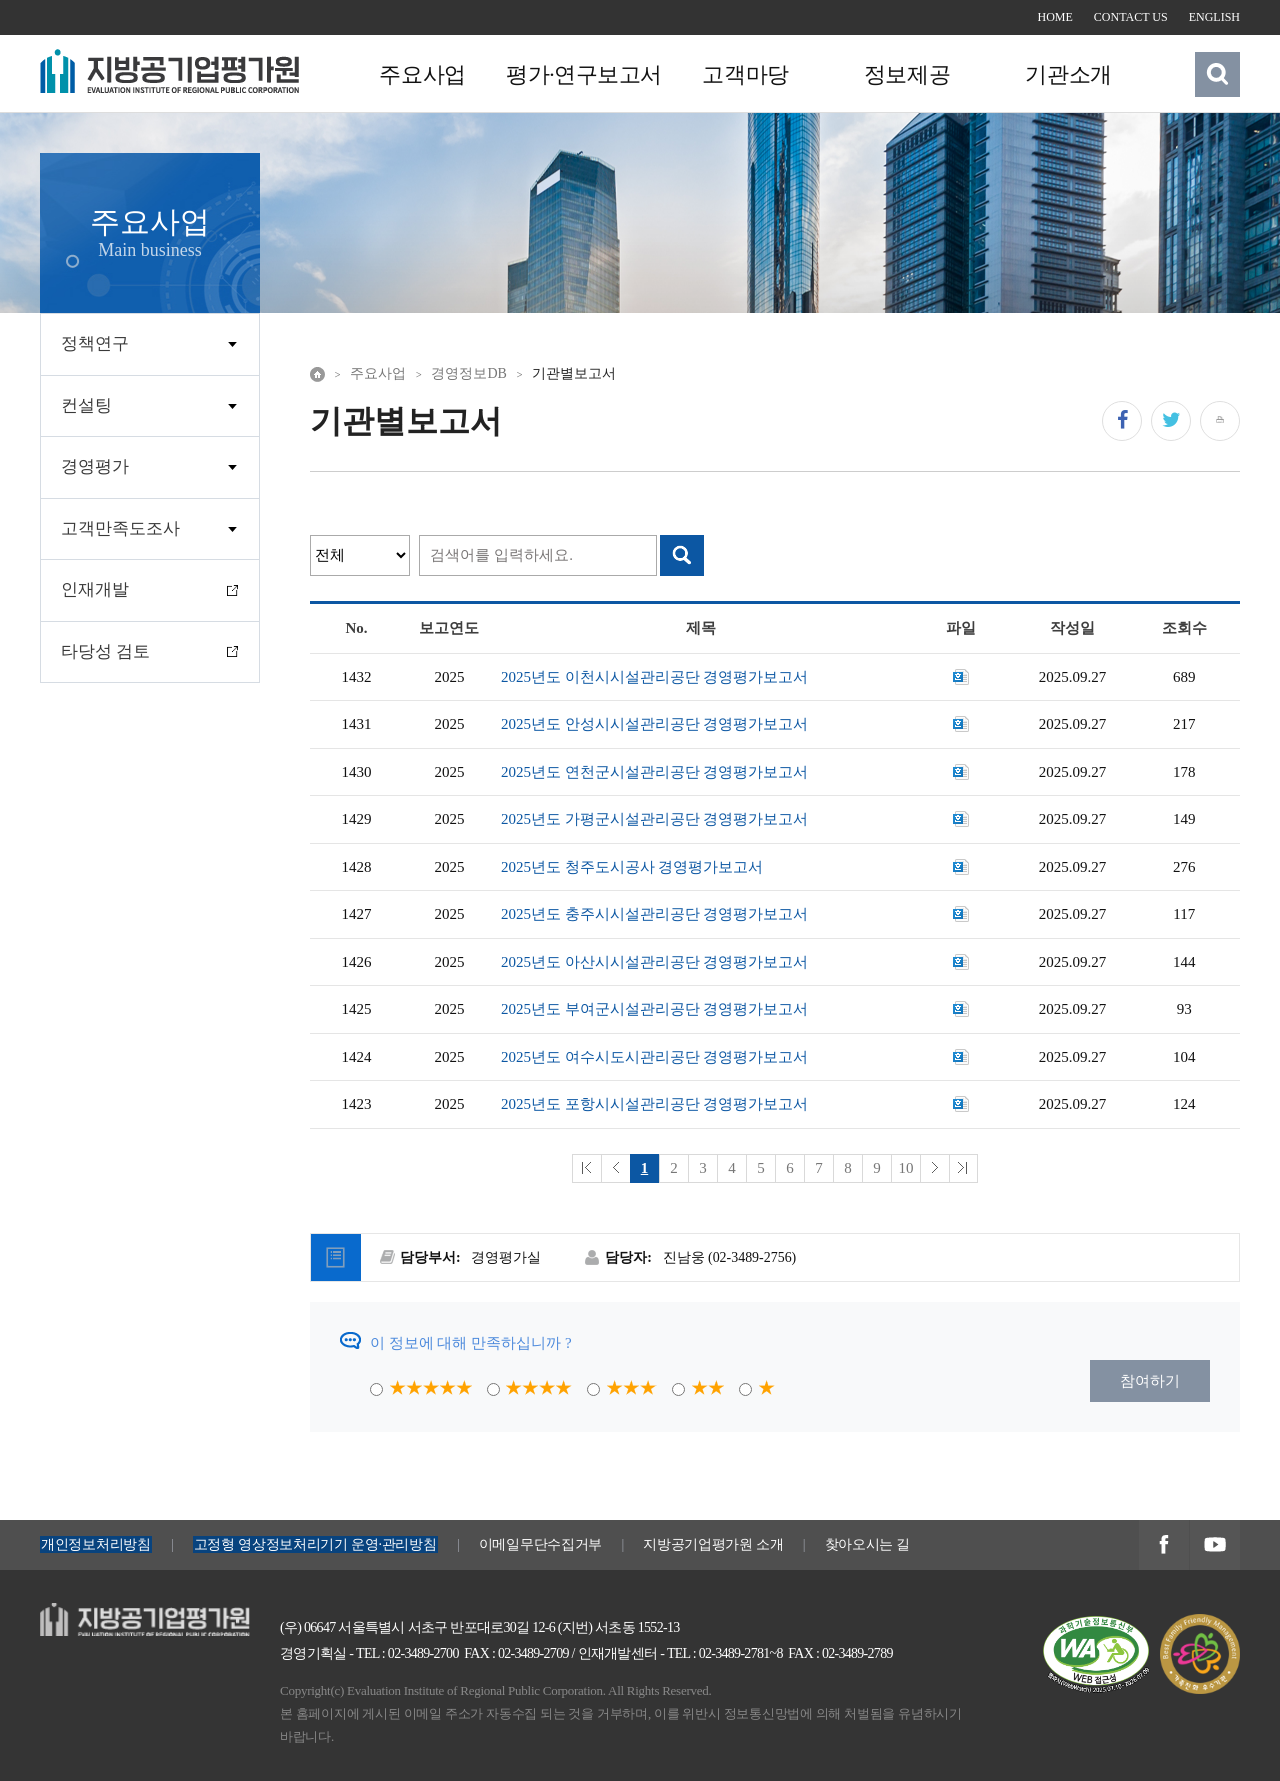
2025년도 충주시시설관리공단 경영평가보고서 (655, 914)
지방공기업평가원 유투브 (1214, 1546)
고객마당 (744, 74)
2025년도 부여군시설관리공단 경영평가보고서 (655, 1009)
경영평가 (95, 466)
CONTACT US (1131, 17)
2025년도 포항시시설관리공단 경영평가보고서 (655, 1104)
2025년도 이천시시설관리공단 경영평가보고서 (655, 677)
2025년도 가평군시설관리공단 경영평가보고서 (655, 819)
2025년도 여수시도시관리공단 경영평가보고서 (655, 1057)
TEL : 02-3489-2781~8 (725, 1653)
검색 (1218, 74)
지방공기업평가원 (100, 1614)
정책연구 (95, 343)
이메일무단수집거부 (540, 1544)
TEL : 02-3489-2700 (407, 1653)
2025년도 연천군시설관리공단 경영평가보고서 (655, 772)
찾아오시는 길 (868, 1544)
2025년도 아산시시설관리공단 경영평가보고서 (655, 962)
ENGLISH (1214, 17)
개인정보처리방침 (96, 1544)
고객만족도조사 (120, 528)
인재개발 (95, 589)
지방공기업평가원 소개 (713, 1544)
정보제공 (905, 74)
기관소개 (1066, 74)
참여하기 (1150, 1381)
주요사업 (422, 74)
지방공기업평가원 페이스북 (1163, 1546)
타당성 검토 (105, 651)
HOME (1055, 17)
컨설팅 (86, 405)
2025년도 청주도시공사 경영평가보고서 (632, 867)
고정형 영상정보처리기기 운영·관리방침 (315, 1544)
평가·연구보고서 (583, 74)
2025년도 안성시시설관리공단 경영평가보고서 (655, 724)
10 (905, 1168)
